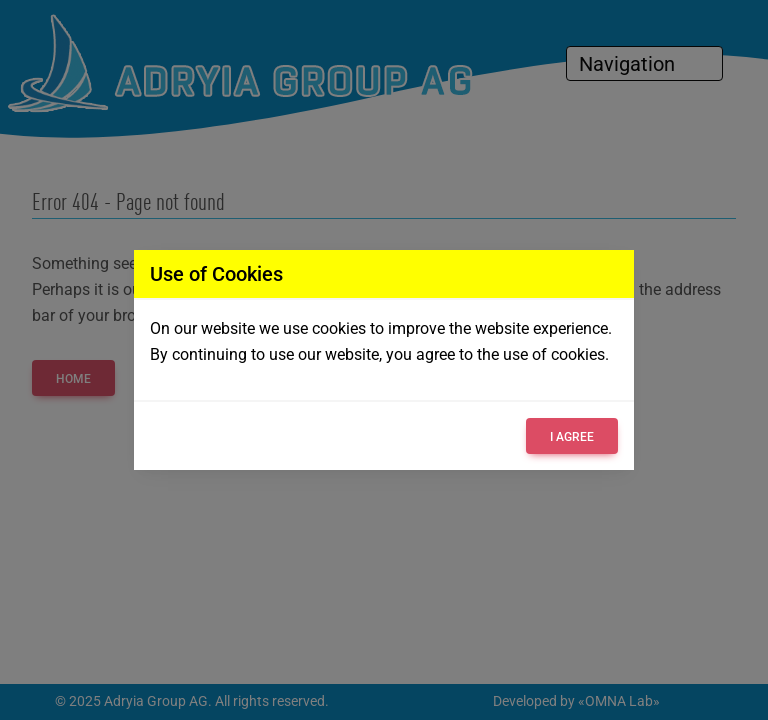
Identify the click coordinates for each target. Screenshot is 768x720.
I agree (572, 437)
